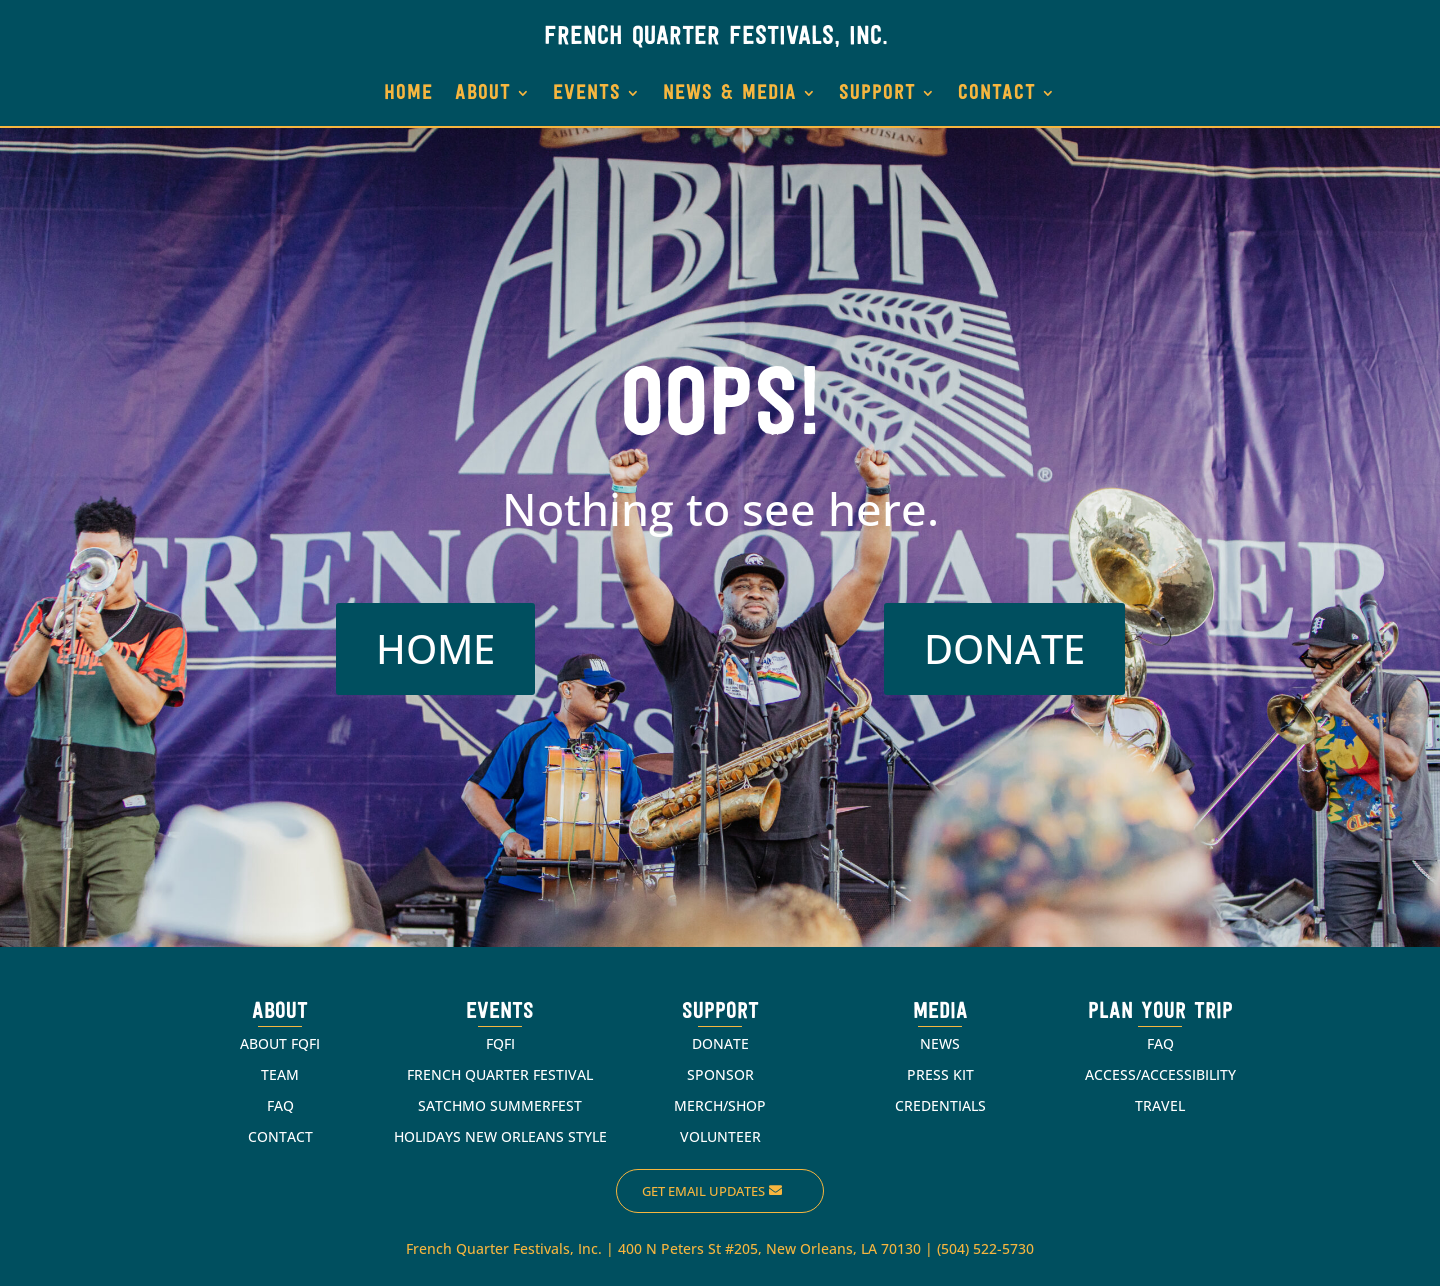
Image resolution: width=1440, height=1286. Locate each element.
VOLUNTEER (720, 1136)
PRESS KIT (940, 1074)
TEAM (280, 1074)
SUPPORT (877, 93)
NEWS (940, 1043)
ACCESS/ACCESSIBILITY (1160, 1074)
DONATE (1004, 648)
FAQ (280, 1105)
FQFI (500, 1043)
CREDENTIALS (940, 1105)
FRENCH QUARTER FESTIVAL (500, 1074)
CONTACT (997, 93)
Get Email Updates (703, 1191)
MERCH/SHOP (720, 1105)
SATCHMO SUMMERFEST (500, 1105)
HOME (408, 93)
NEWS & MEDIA (730, 93)
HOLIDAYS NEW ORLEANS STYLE (500, 1136)
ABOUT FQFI (280, 1043)
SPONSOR (720, 1074)
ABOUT (483, 93)
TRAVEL (1160, 1105)
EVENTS (587, 93)
